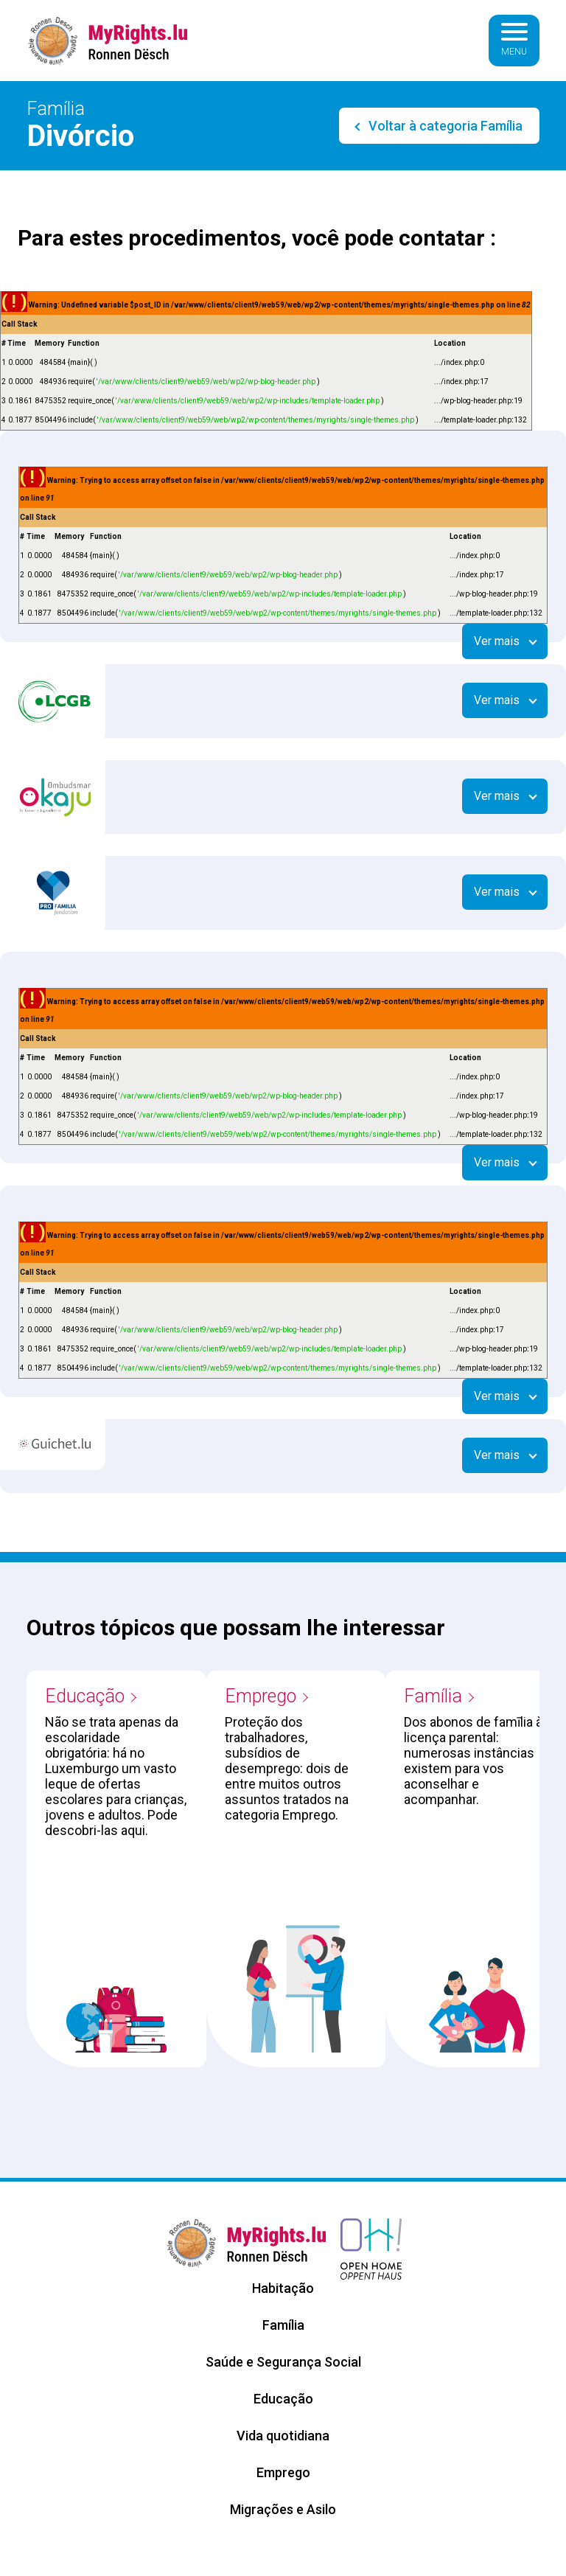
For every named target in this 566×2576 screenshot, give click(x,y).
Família (433, 1696)
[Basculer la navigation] (514, 40)
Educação (85, 1696)
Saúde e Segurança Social (283, 2362)
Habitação (283, 2288)
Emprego (260, 1696)
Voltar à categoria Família (444, 125)
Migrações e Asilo (283, 2509)
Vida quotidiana (283, 2435)
